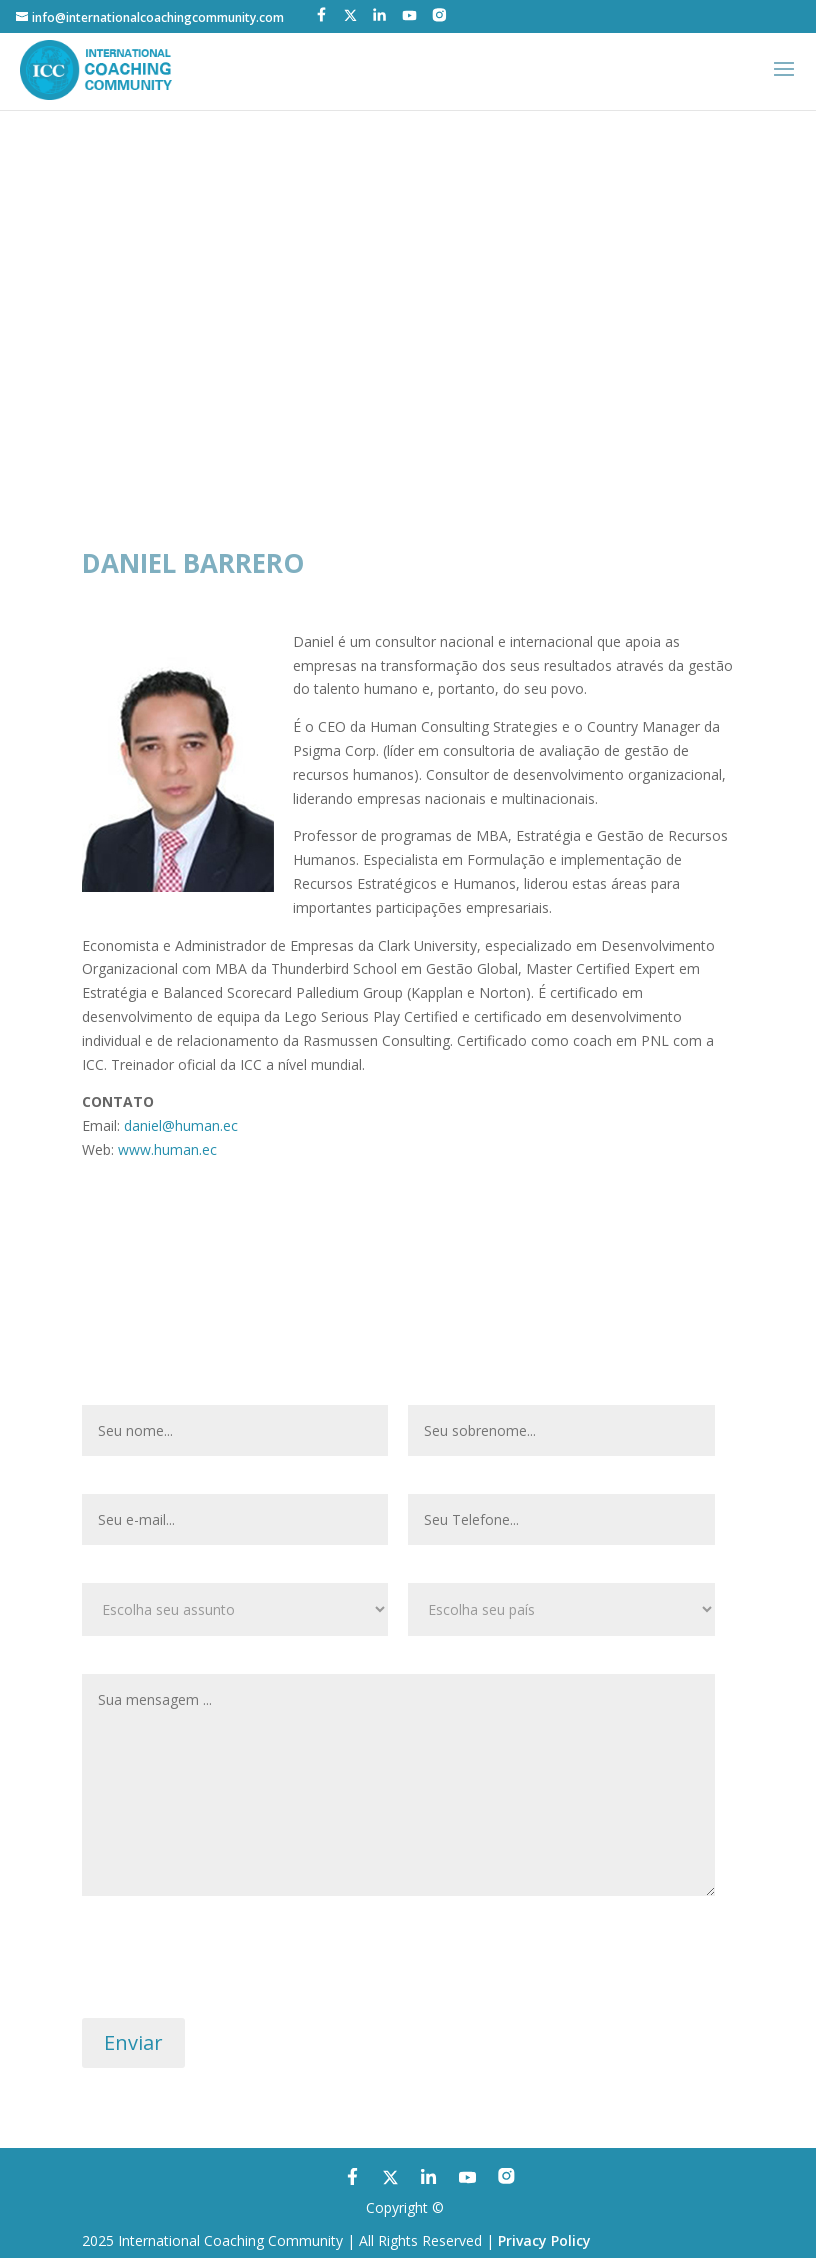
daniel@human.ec (181, 1125)
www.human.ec (167, 1149)
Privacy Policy (544, 2240)
